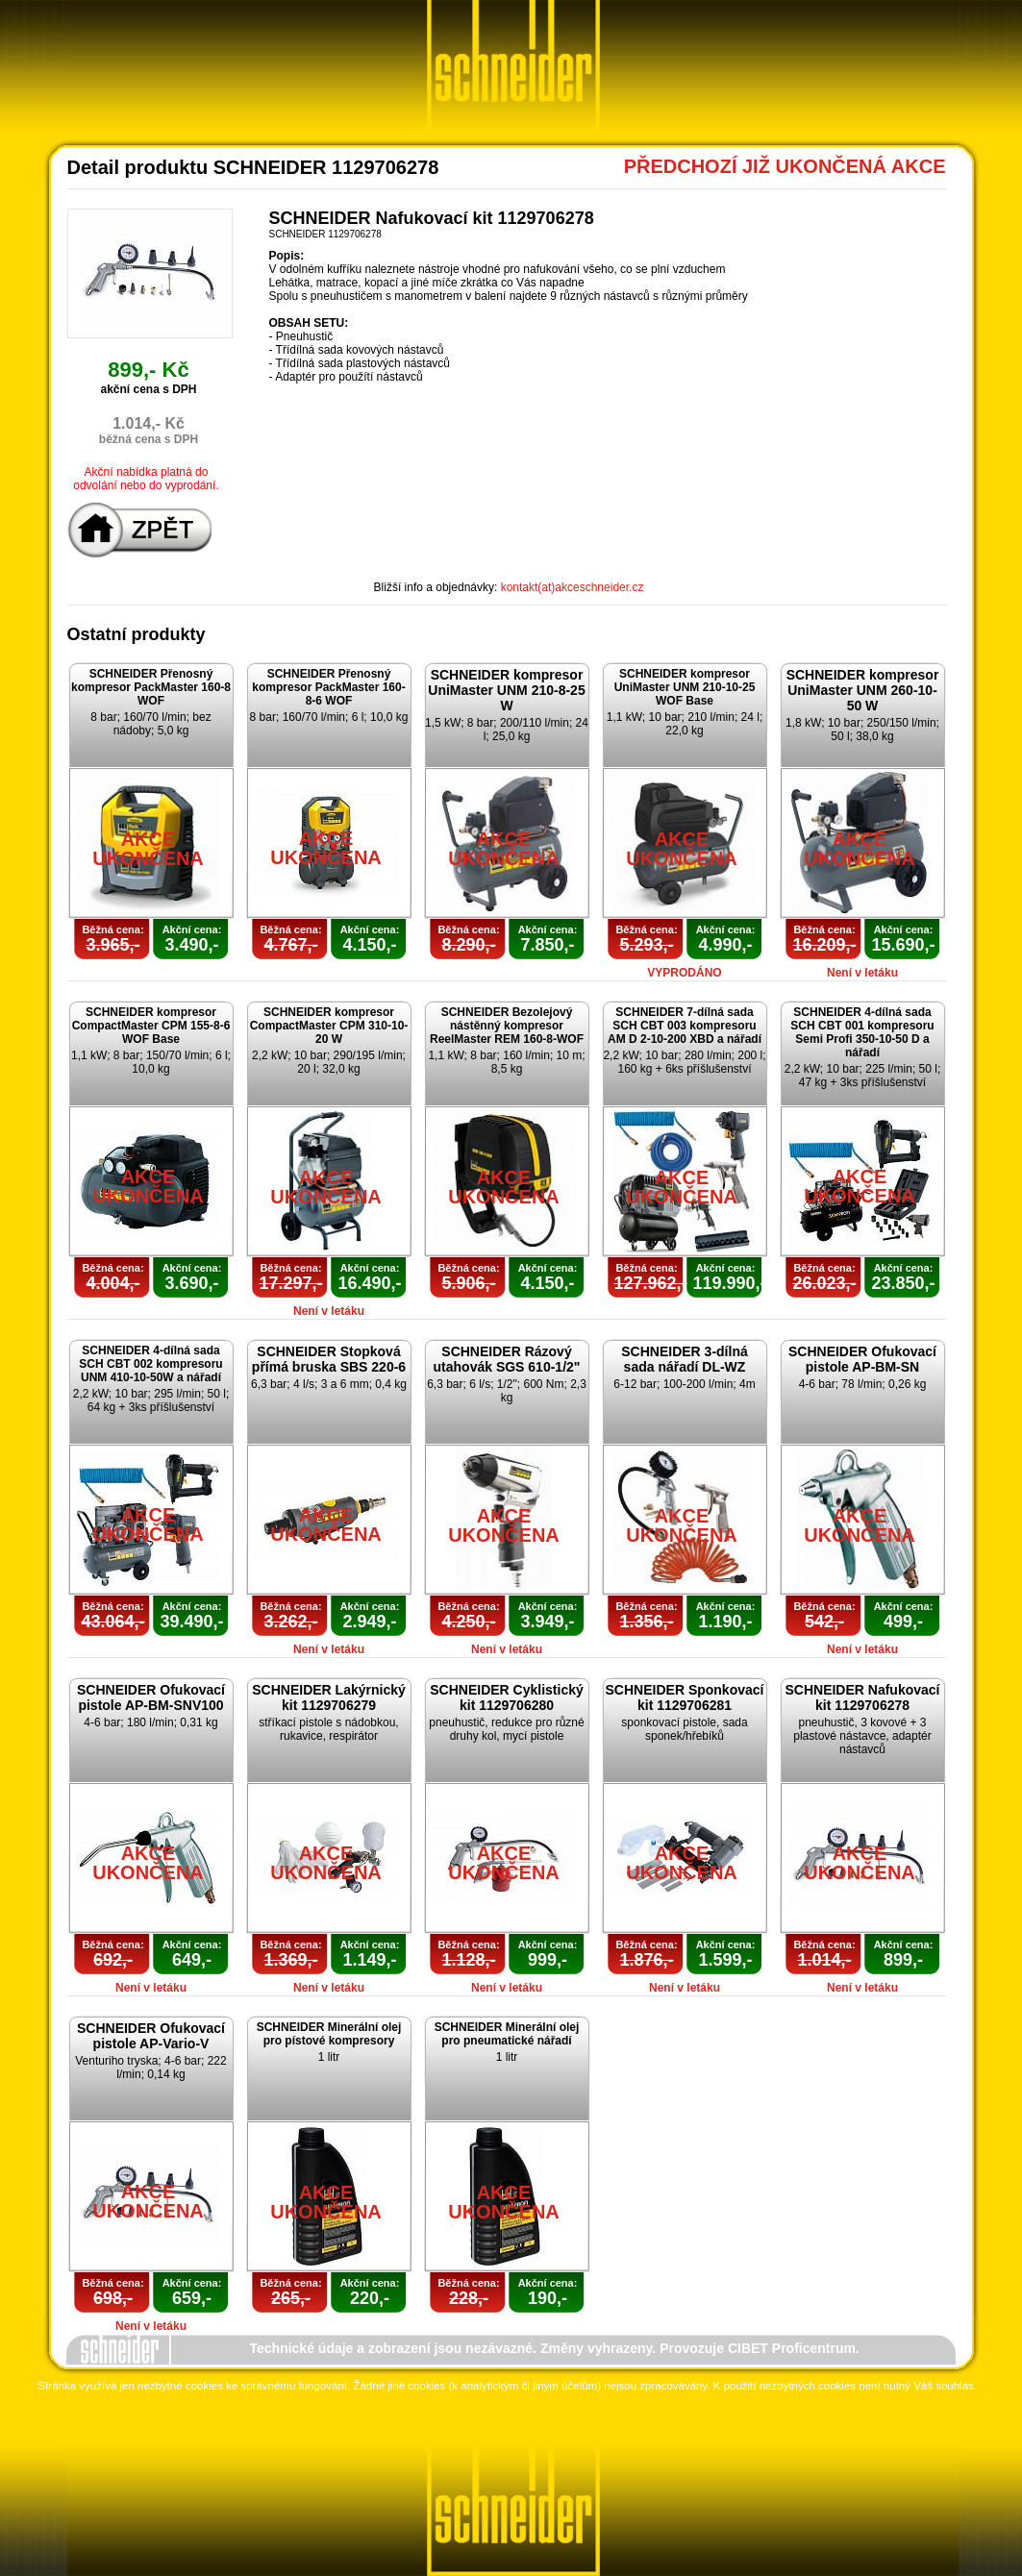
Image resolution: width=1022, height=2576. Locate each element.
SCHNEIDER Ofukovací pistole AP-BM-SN (862, 1359)
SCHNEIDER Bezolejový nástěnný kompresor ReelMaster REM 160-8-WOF (507, 1025)
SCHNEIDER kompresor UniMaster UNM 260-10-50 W (862, 690)
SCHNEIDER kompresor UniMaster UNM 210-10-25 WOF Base (685, 687)
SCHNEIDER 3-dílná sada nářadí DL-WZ (684, 1359)
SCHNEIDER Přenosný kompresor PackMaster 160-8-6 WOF (328, 687)
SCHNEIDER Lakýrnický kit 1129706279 (329, 1697)
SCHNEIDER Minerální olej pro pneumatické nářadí (507, 2033)
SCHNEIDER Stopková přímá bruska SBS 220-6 (329, 1359)
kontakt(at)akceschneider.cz (572, 587)
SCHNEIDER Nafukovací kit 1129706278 (862, 1697)
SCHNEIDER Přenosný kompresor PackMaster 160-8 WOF (151, 687)
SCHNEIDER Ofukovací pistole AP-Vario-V (151, 2035)
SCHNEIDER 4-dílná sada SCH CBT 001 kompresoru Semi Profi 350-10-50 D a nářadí (862, 1032)
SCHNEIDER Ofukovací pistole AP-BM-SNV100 (151, 1697)
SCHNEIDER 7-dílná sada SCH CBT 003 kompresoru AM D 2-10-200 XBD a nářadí (684, 1025)
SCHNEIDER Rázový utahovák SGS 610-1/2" (507, 1359)
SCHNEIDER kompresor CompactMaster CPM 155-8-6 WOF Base (151, 1025)
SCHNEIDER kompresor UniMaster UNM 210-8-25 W (506, 690)
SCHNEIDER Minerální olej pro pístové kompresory (329, 2033)
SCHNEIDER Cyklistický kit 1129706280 (507, 1697)
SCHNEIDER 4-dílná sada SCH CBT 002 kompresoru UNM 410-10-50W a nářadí (150, 1364)
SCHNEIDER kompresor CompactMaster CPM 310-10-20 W (329, 1025)
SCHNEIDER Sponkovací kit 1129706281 (685, 1697)
